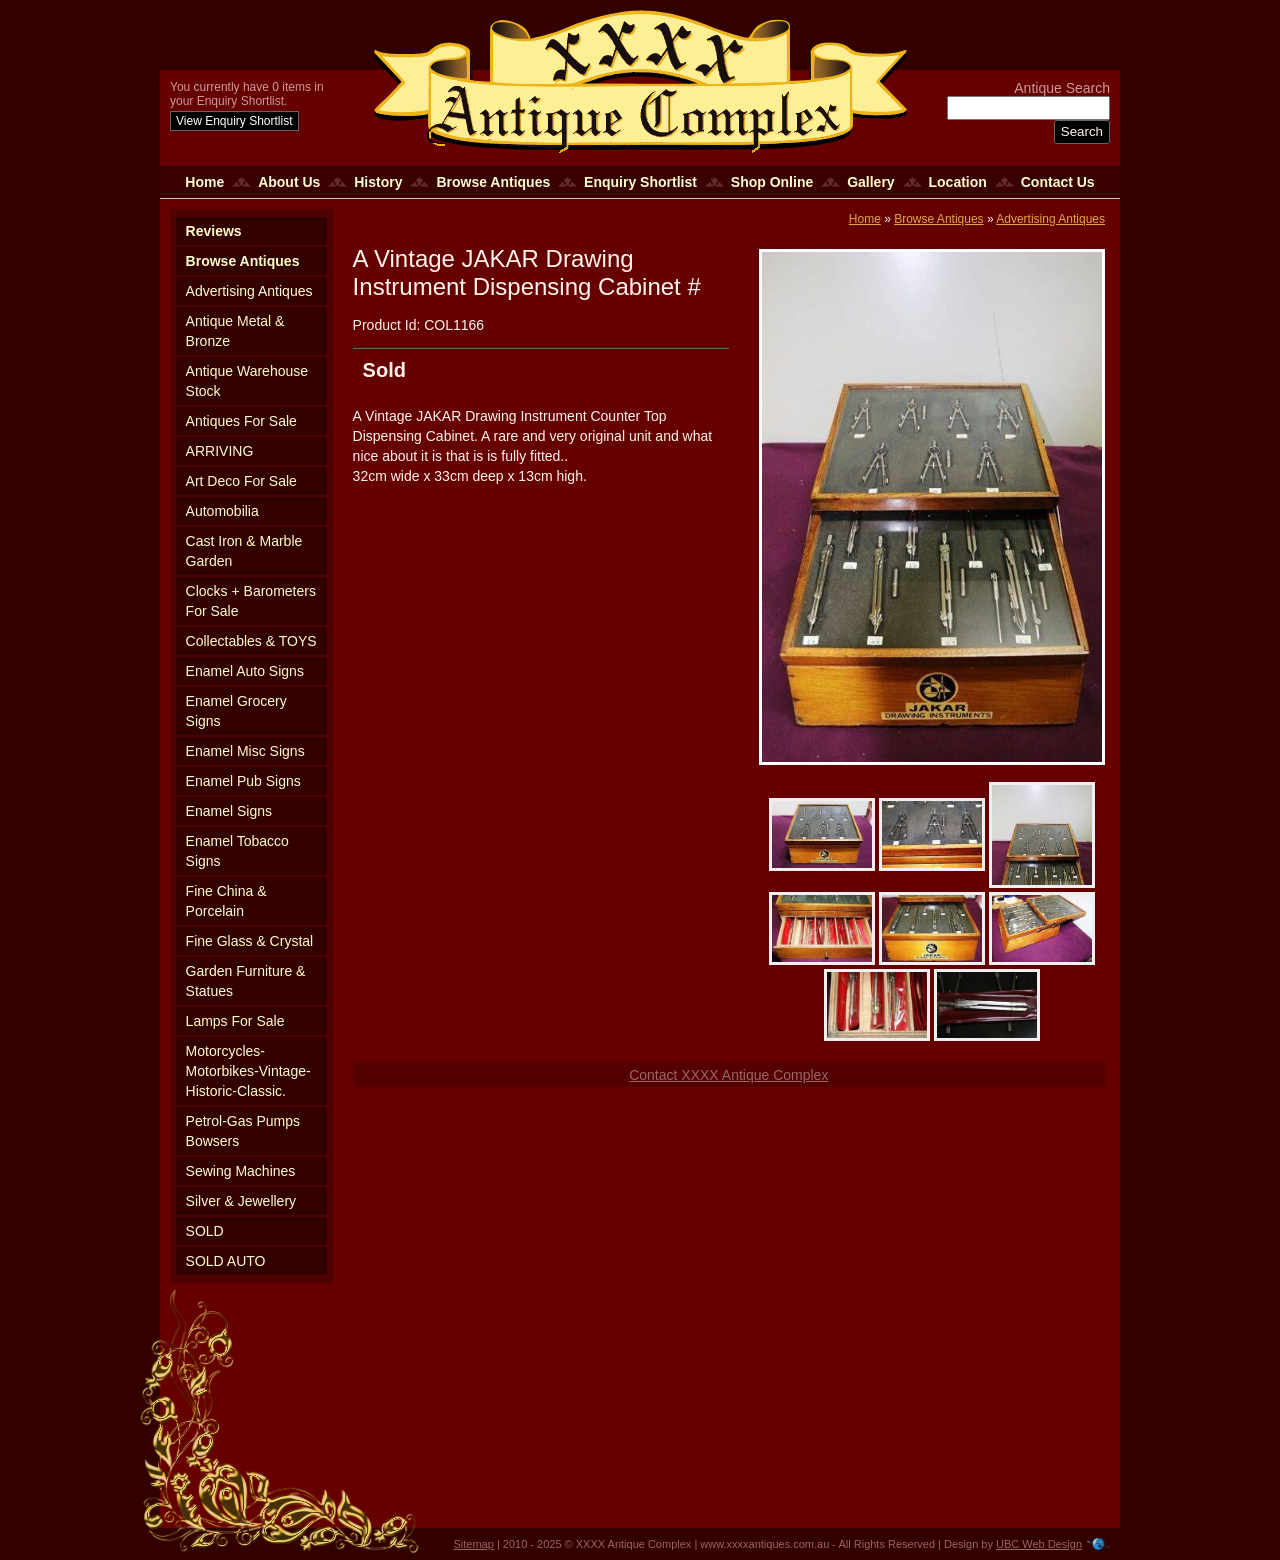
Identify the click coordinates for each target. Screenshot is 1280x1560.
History (378, 182)
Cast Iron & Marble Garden (244, 551)
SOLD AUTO (226, 1261)
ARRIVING (220, 451)
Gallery (870, 182)
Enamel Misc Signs (245, 751)
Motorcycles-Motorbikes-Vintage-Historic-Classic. (248, 1071)
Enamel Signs (229, 811)
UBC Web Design (1039, 1544)
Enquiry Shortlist (640, 182)
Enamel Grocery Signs (236, 711)
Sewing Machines (241, 1171)
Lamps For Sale (235, 1021)
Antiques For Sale (241, 421)
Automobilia (222, 511)
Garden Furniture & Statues (246, 981)
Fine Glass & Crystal (250, 941)
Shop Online (772, 182)
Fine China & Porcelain (226, 901)
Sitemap (474, 1544)
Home (204, 182)
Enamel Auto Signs (245, 671)
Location (958, 182)
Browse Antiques (493, 182)
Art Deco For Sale (241, 481)
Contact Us (1058, 182)
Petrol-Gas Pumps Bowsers (243, 1131)
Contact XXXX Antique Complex (728, 1075)
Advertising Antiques (249, 291)
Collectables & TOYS (251, 641)
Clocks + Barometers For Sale (251, 601)
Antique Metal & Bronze (235, 331)
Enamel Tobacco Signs (237, 851)
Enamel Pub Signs (243, 781)
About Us (289, 182)
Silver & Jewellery (241, 1201)
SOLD (205, 1231)
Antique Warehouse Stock (247, 381)
